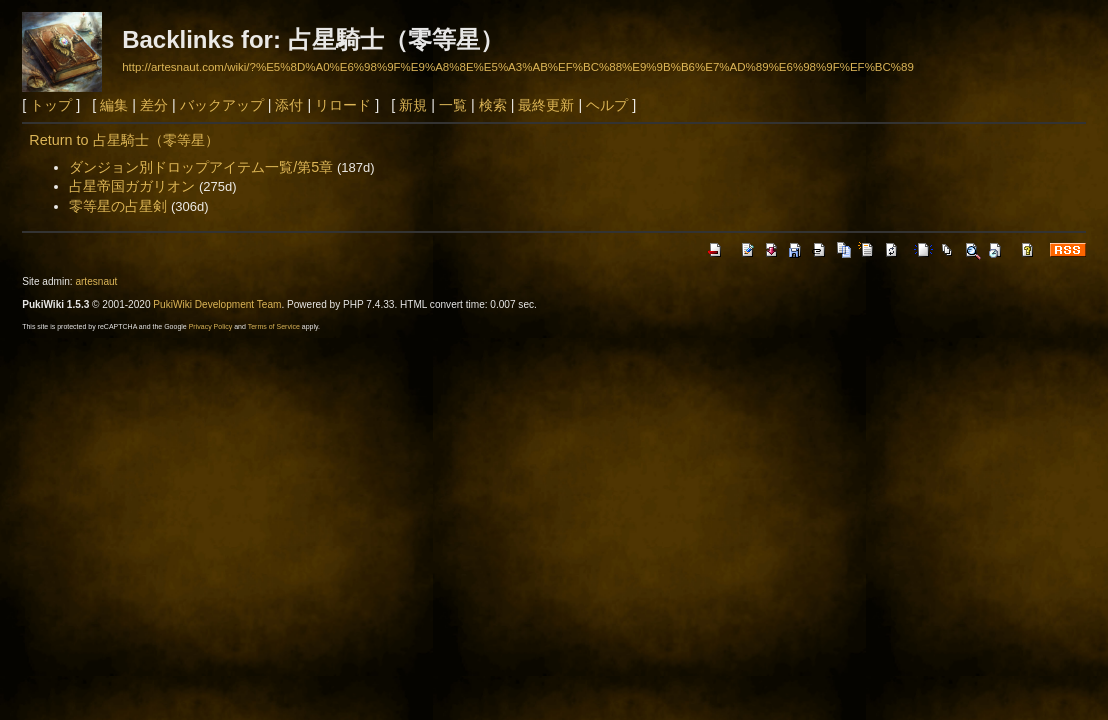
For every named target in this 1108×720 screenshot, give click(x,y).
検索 (493, 105)
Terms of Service (274, 326)
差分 (154, 105)
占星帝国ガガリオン (132, 186)
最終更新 (546, 105)
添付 (289, 105)
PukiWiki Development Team (217, 304)
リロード (343, 105)
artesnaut (96, 281)
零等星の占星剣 (118, 206)
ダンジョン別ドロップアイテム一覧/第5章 (201, 167)
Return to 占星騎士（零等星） (123, 140)
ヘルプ (607, 105)
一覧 (453, 105)
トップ (51, 105)
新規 (413, 105)
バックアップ (222, 105)
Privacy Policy (211, 326)
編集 (114, 105)
